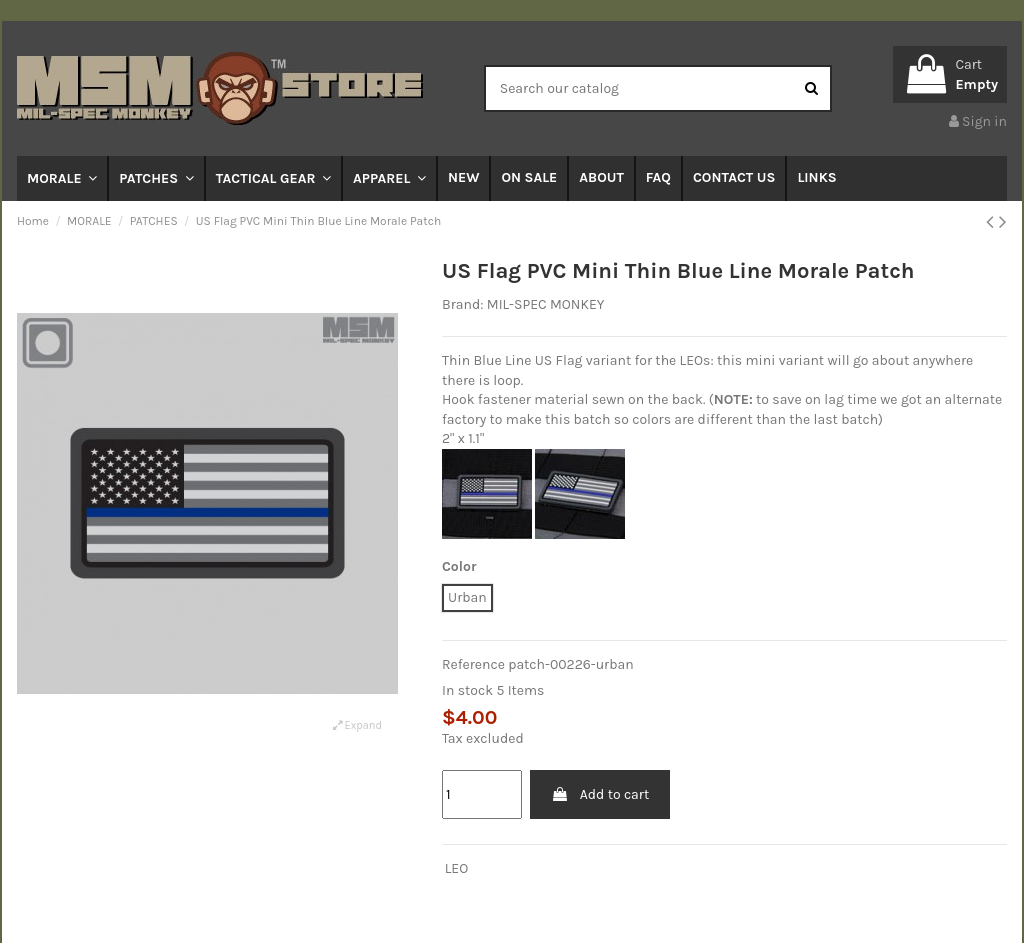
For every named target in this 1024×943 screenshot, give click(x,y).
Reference (473, 664)
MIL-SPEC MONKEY (546, 304)
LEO (456, 868)
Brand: (462, 304)
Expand (357, 725)
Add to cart (600, 794)
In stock (467, 690)
